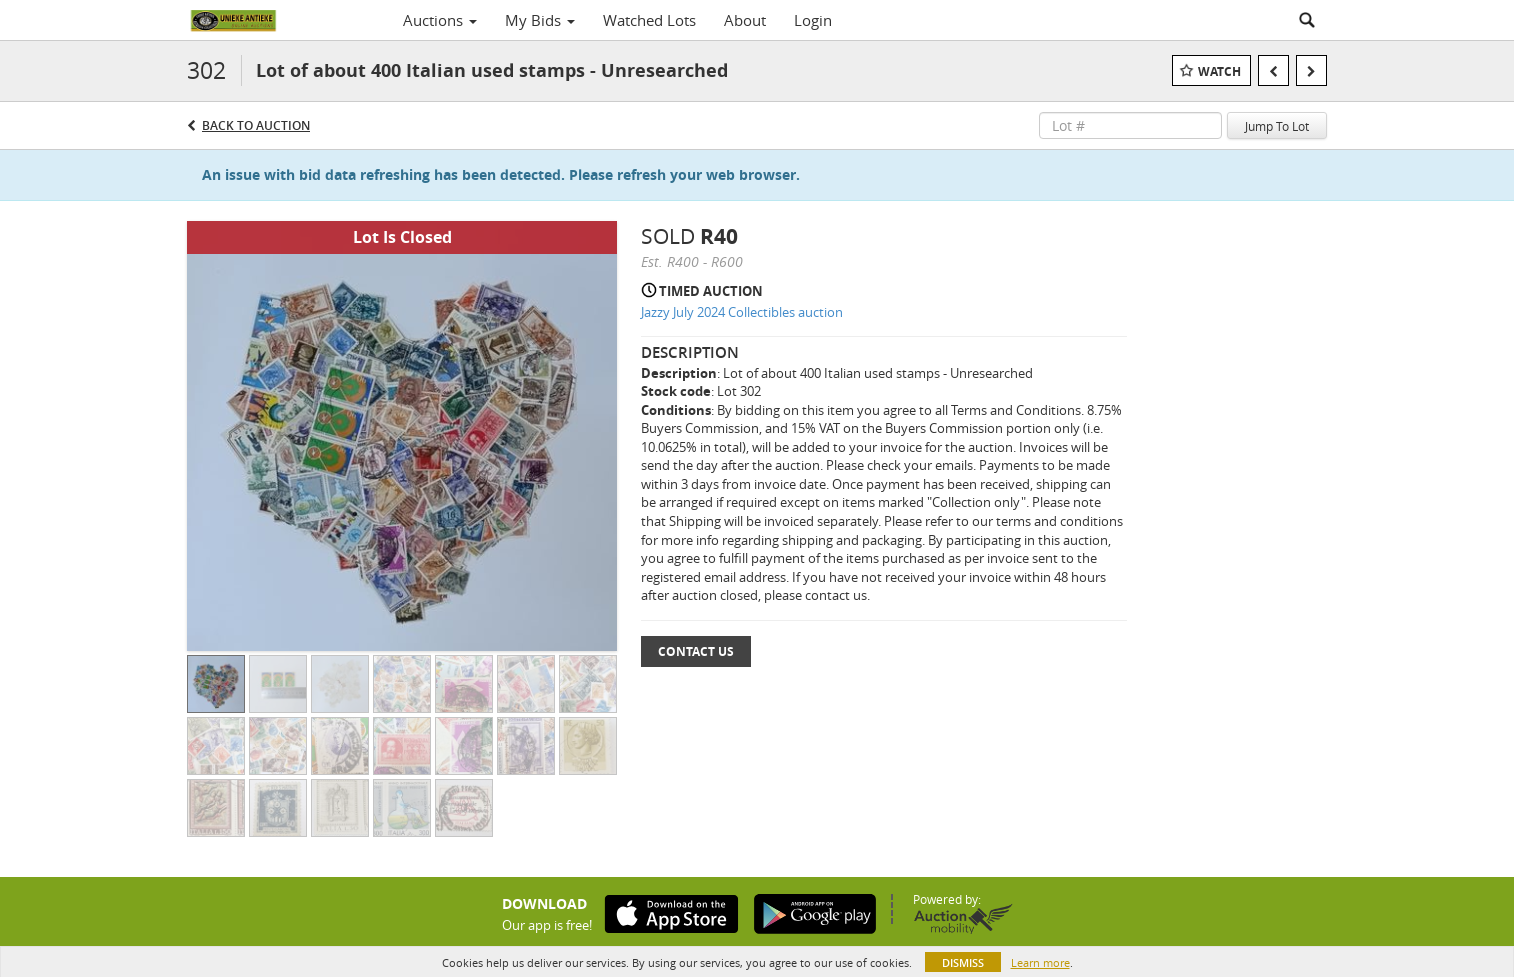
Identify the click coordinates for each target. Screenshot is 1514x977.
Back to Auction (256, 125)
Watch (1219, 71)
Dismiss (963, 962)
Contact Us (696, 651)
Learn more (1040, 962)
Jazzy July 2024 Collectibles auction (742, 312)
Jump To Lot (1277, 126)
